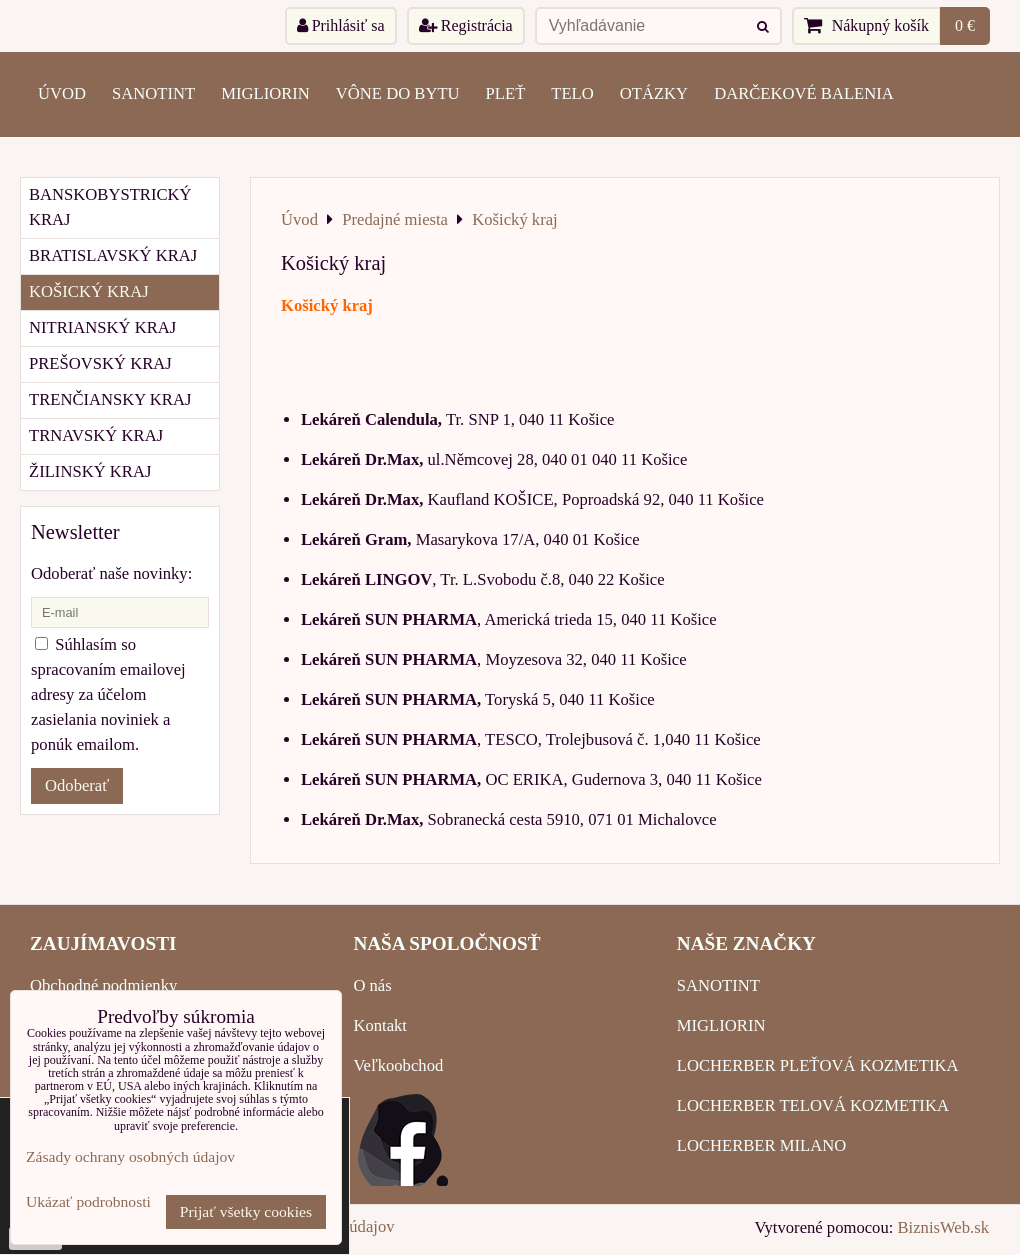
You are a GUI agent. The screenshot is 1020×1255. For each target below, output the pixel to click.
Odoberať (77, 785)
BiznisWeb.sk (943, 1227)
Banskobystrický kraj (110, 207)
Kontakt (380, 1025)
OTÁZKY (654, 93)
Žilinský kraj (90, 471)
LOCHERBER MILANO (761, 1145)
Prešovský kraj (100, 363)
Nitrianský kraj (102, 327)
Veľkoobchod (398, 1065)
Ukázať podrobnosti (88, 1201)
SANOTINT (153, 93)
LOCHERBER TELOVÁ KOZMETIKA (813, 1105)
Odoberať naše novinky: (111, 573)
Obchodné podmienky (103, 985)
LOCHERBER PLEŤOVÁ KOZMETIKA (818, 1065)
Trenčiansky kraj (110, 399)
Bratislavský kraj (113, 255)
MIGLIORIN (265, 93)
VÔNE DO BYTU (398, 93)
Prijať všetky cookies (246, 1211)
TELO (572, 93)
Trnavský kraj (96, 435)
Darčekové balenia (804, 93)
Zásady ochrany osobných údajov (130, 1156)
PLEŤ (506, 93)
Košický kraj (89, 291)
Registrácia (466, 25)
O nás (372, 985)
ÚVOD (62, 93)
